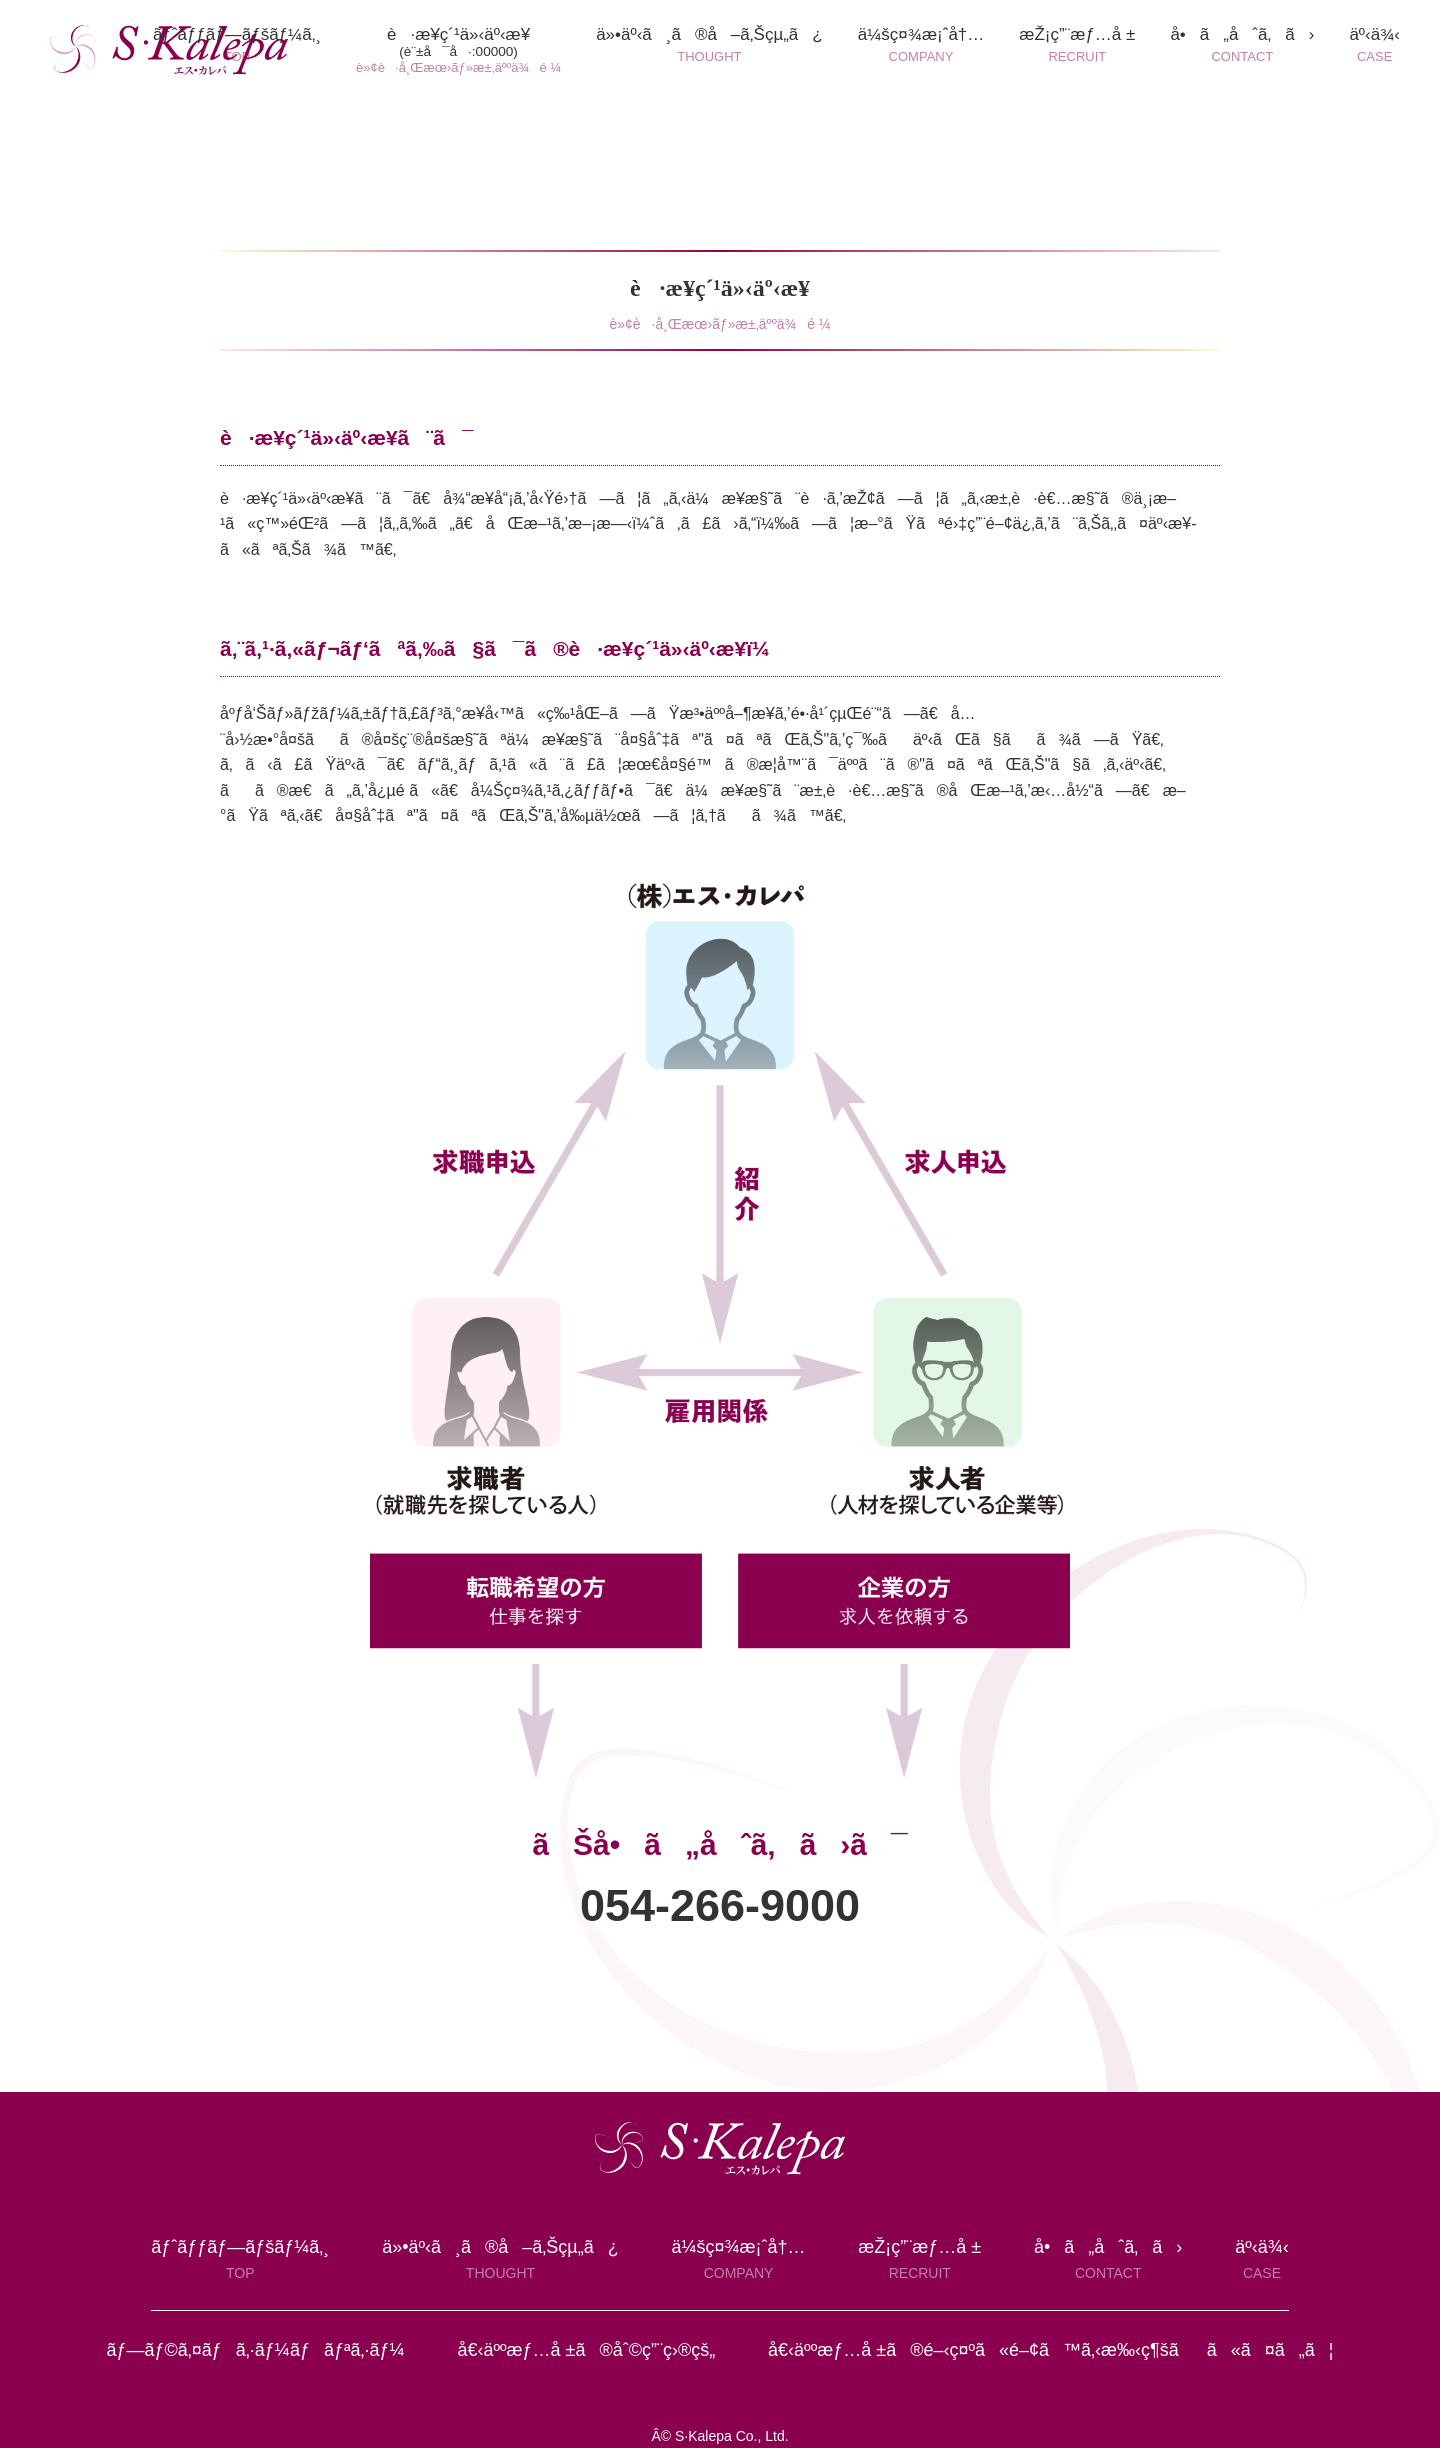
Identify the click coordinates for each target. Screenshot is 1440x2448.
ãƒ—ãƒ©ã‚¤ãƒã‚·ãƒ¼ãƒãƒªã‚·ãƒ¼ (255, 2350)
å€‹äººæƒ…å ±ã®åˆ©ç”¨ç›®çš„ (586, 2350)
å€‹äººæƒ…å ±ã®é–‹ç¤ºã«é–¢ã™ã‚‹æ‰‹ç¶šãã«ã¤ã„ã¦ (1050, 2350)
